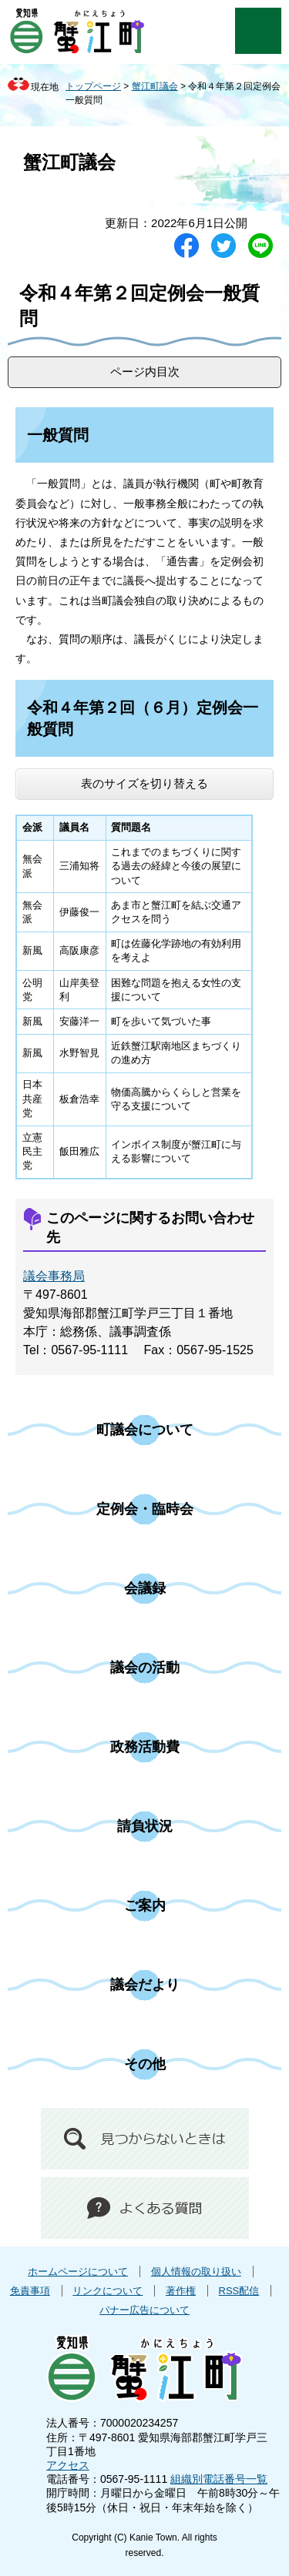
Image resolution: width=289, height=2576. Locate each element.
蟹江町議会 (155, 86)
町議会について (144, 1429)
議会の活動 (145, 1667)
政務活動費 (145, 1747)
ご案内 (145, 1905)
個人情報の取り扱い (196, 2271)
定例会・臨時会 (144, 1509)
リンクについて (107, 2291)
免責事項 (30, 2291)
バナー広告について (144, 2310)
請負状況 (145, 1826)
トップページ (93, 86)
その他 (145, 2064)
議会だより (145, 1984)
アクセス (67, 2465)
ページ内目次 (145, 371)
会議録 (145, 1588)
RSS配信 (239, 2291)
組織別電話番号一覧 (218, 2479)
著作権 (181, 2291)
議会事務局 (54, 1276)
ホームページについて (78, 2271)
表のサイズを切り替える (144, 783)
